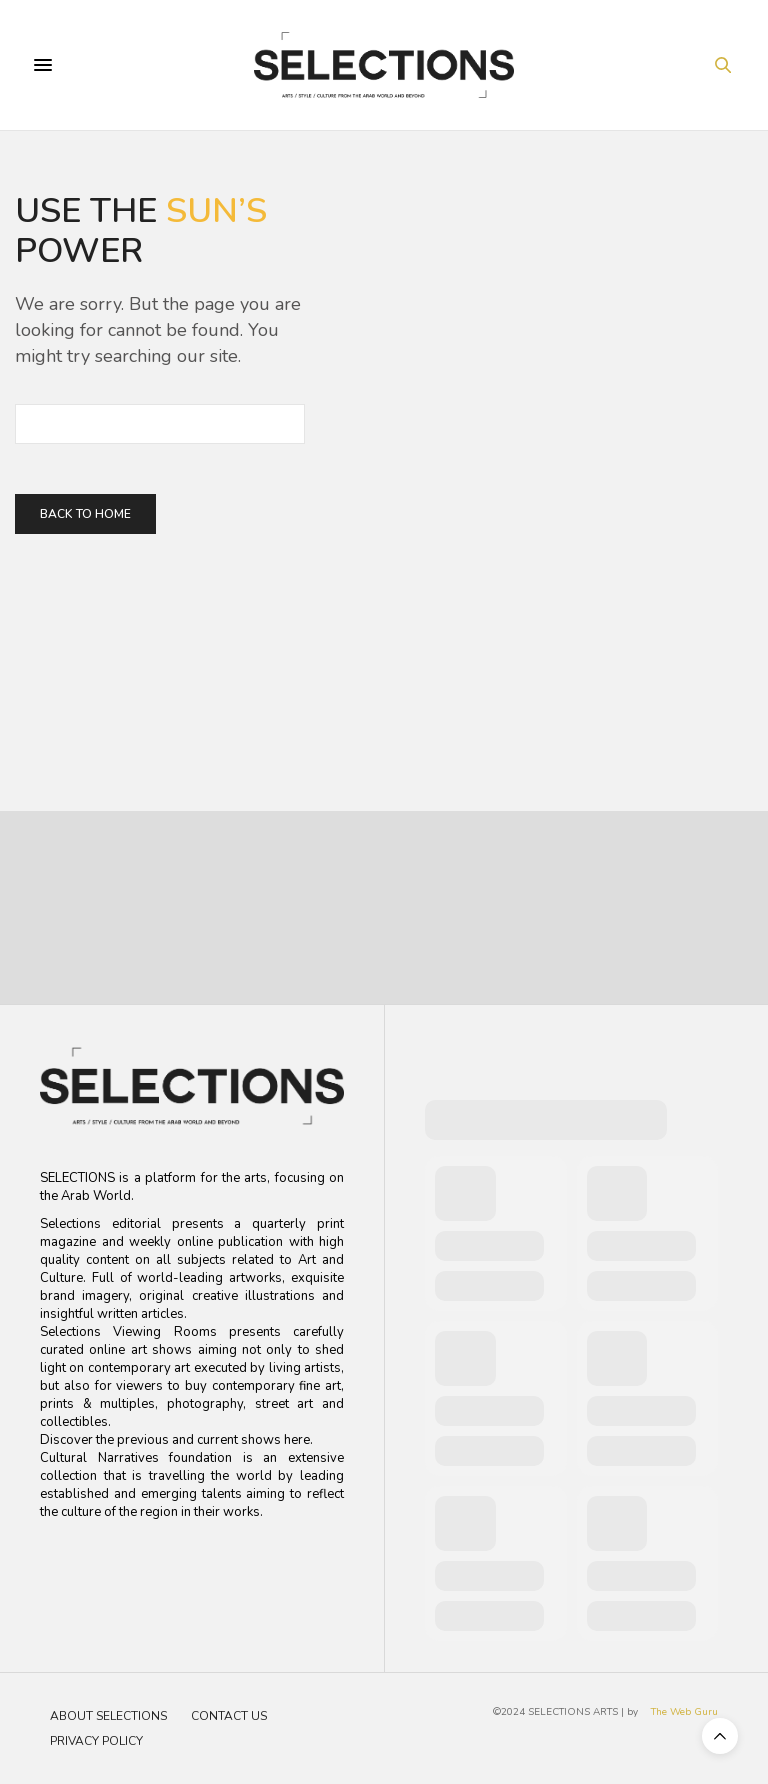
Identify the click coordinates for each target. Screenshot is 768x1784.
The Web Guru (684, 1712)
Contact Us (229, 1716)
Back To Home (85, 514)
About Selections (108, 1716)
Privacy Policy (96, 1741)
